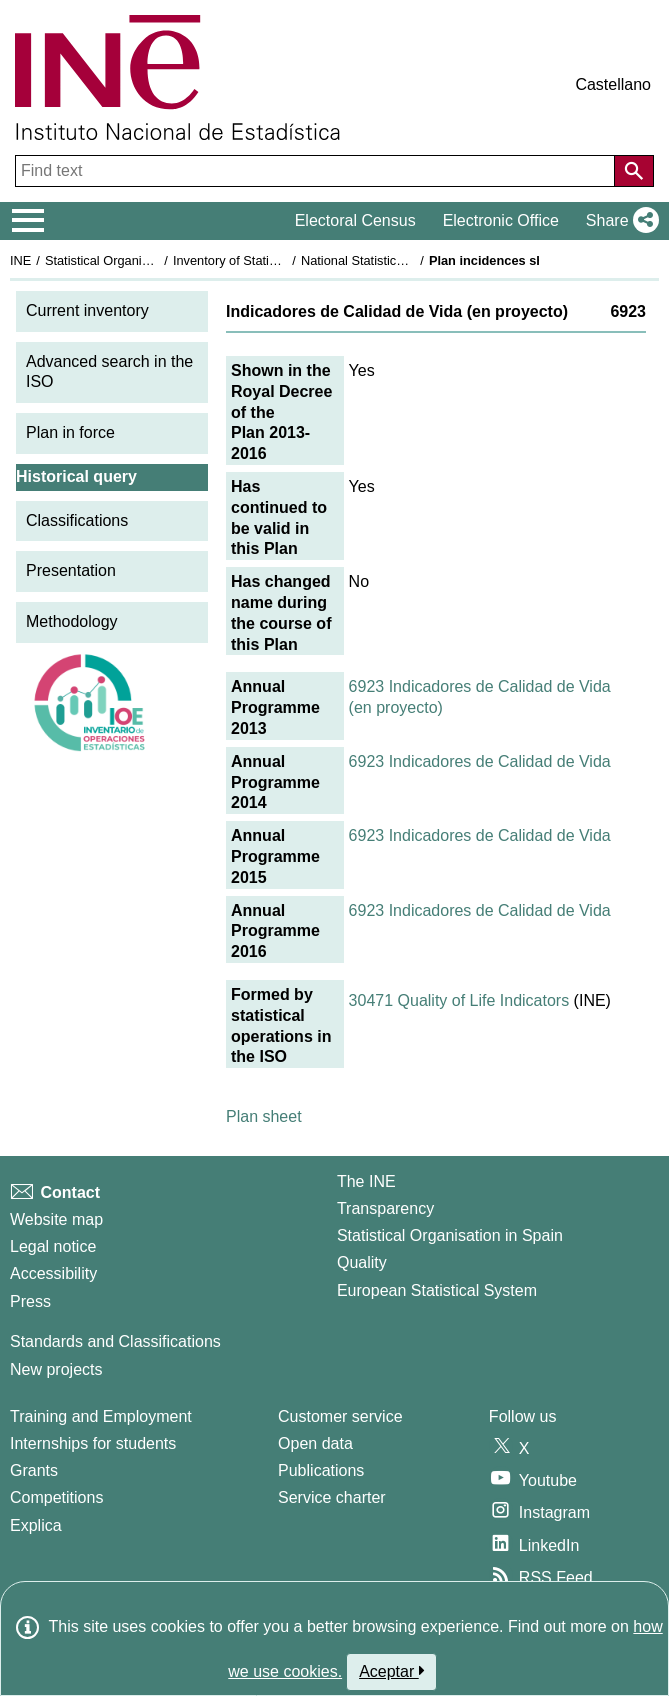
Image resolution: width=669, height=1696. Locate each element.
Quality (362, 1262)
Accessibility (53, 1273)
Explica (36, 1525)
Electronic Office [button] (501, 220)
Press (30, 1301)
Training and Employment (101, 1416)
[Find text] (317, 171)
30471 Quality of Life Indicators (459, 1000)
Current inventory (87, 310)
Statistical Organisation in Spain (135, 260)
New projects (56, 1369)
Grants (34, 1470)
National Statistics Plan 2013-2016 (399, 260)
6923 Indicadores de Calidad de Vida (480, 761)
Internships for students (93, 1443)
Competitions (56, 1497)
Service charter (332, 1497)
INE (20, 260)
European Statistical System (437, 1290)
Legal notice (53, 1246)
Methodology (72, 621)
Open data (315, 1443)
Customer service (340, 1416)
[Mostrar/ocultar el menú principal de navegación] (28, 221)
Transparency (385, 1208)
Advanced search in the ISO (109, 372)
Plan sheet (264, 1116)
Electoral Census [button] (355, 220)
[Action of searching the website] (634, 171)
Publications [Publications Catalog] (321, 1470)
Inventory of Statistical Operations (268, 260)
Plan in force (70, 432)
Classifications (77, 520)
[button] (618, 221)
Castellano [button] (613, 84)
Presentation (71, 570)
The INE (366, 1181)
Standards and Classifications (115, 1341)
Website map (56, 1219)
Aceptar (391, 1671)
